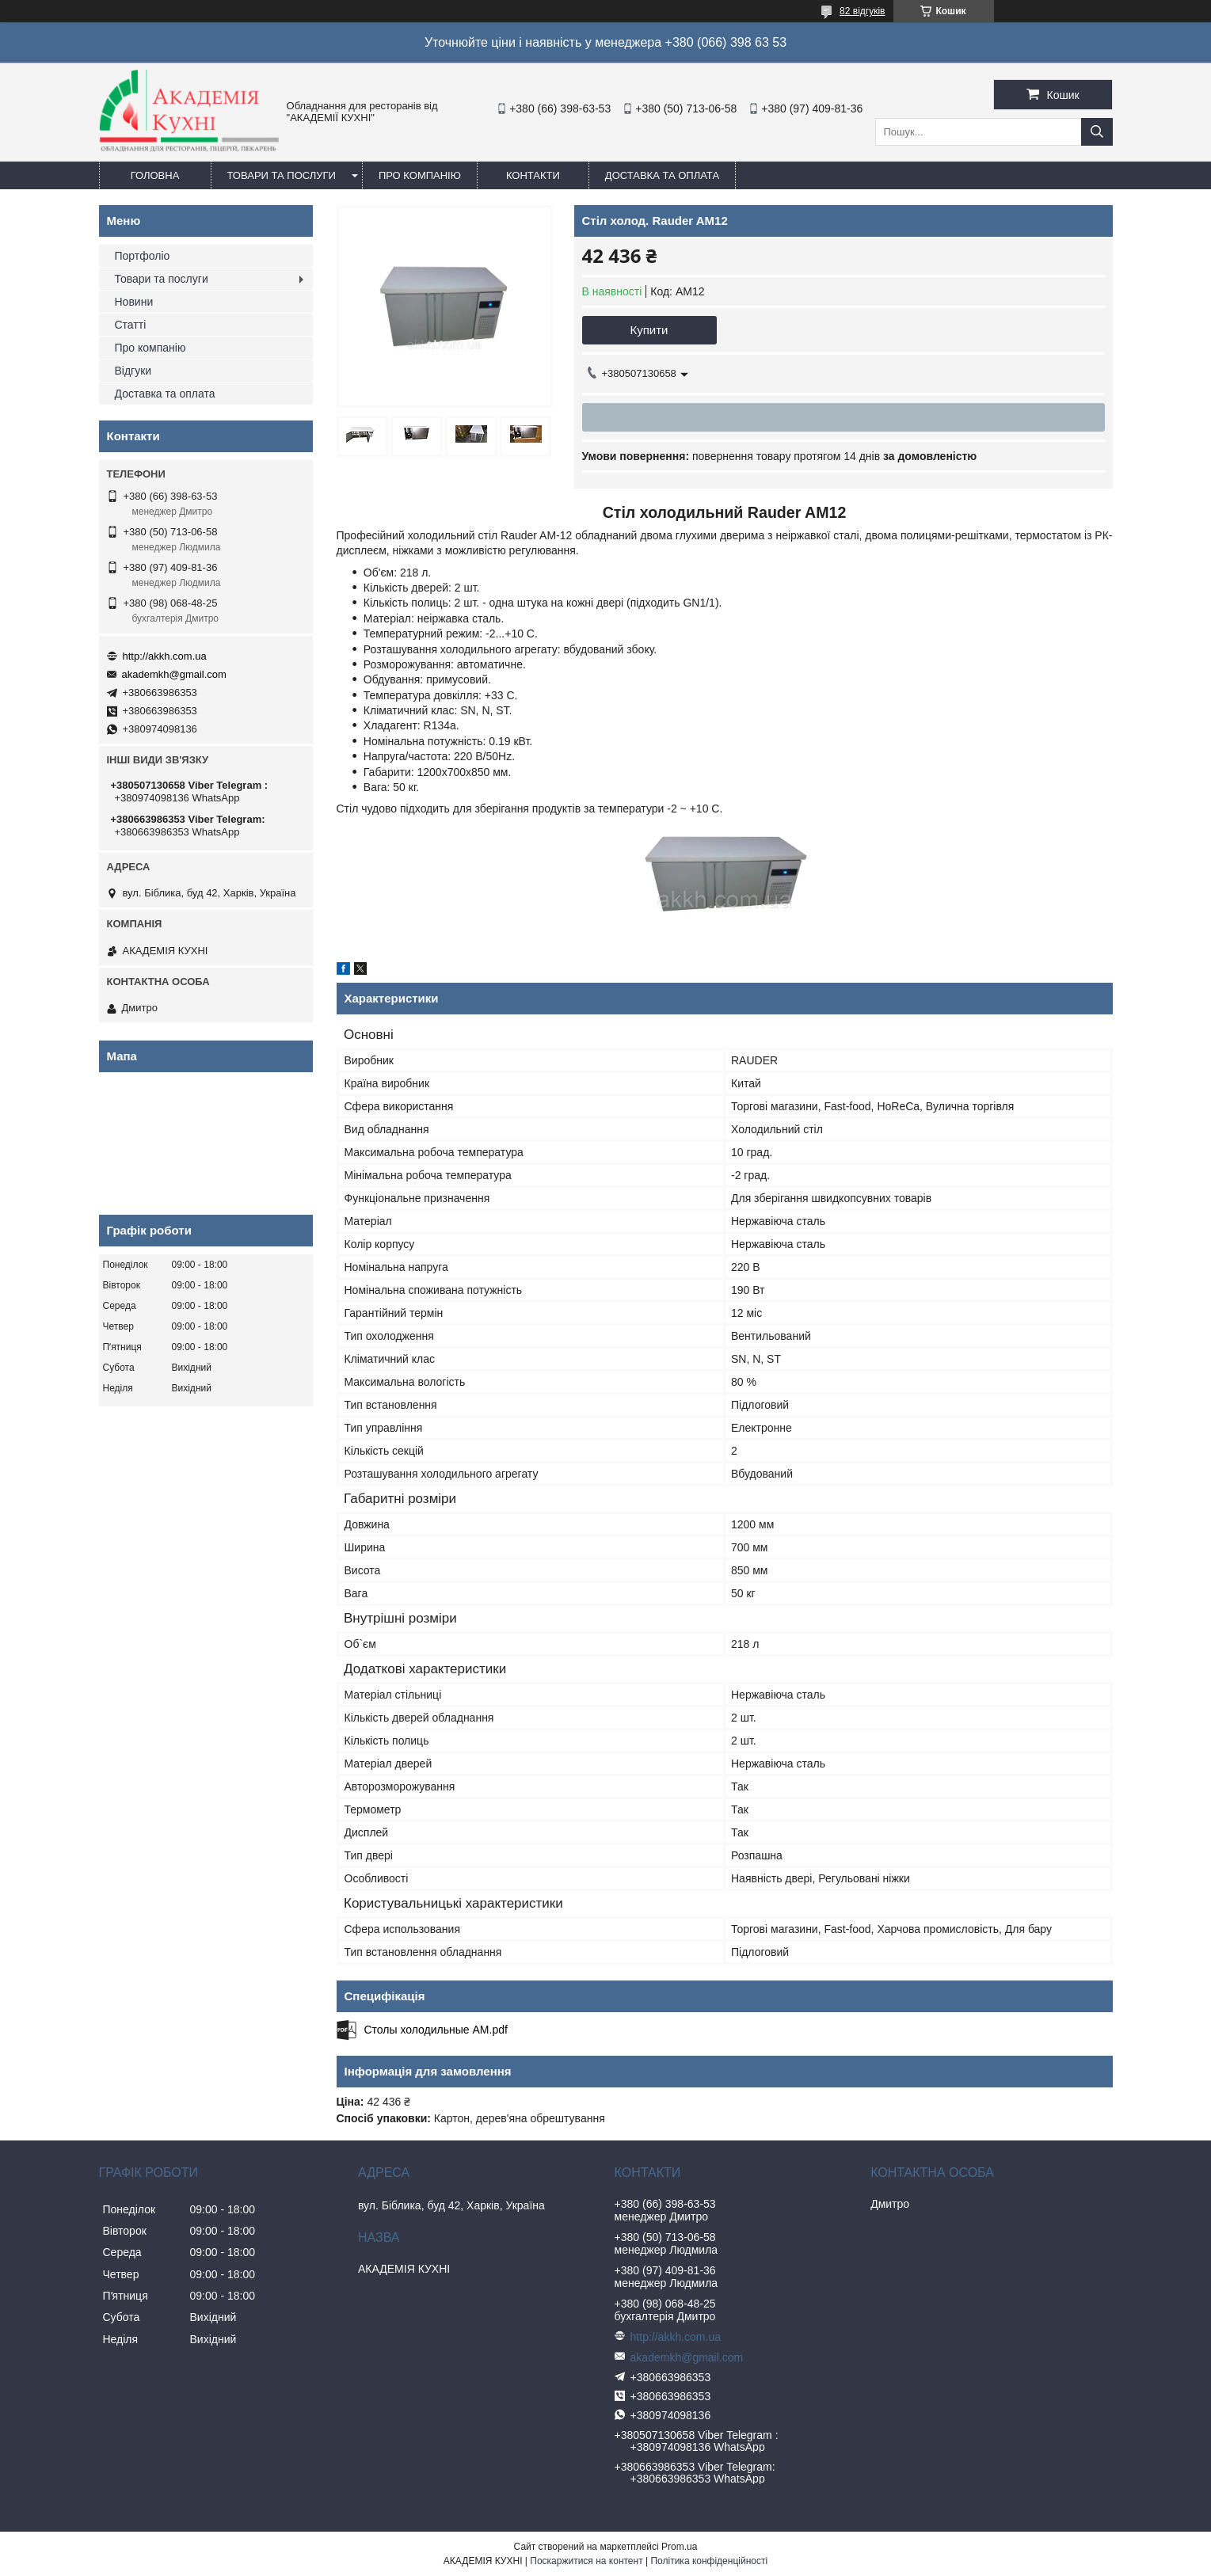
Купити (649, 330)
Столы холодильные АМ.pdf (436, 2029)
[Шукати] (1097, 132)
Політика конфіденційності (708, 2560)
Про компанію (420, 175)
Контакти (533, 175)
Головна (155, 175)
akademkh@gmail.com (174, 674)
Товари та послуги (281, 175)
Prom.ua (679, 2546)
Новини (134, 301)
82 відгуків (862, 11)
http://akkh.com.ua (165, 656)
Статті (131, 324)
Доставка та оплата (662, 175)
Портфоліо (142, 255)
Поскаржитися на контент (586, 2560)
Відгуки (133, 370)
